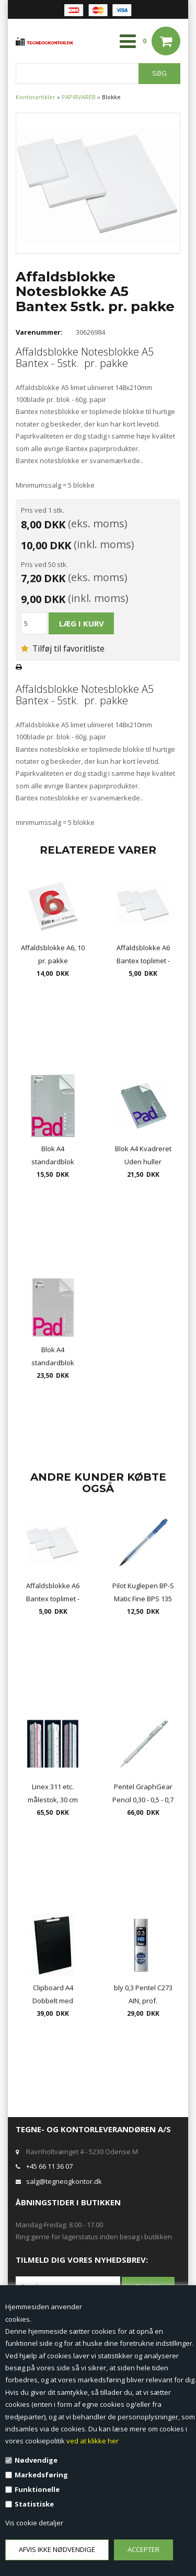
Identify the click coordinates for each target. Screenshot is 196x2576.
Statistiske (34, 2504)
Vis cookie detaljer (34, 2522)
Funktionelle (37, 2489)
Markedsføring (41, 2474)
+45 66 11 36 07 (49, 2166)
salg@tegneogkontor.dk (64, 2181)
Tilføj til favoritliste (63, 648)
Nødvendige (36, 2460)
